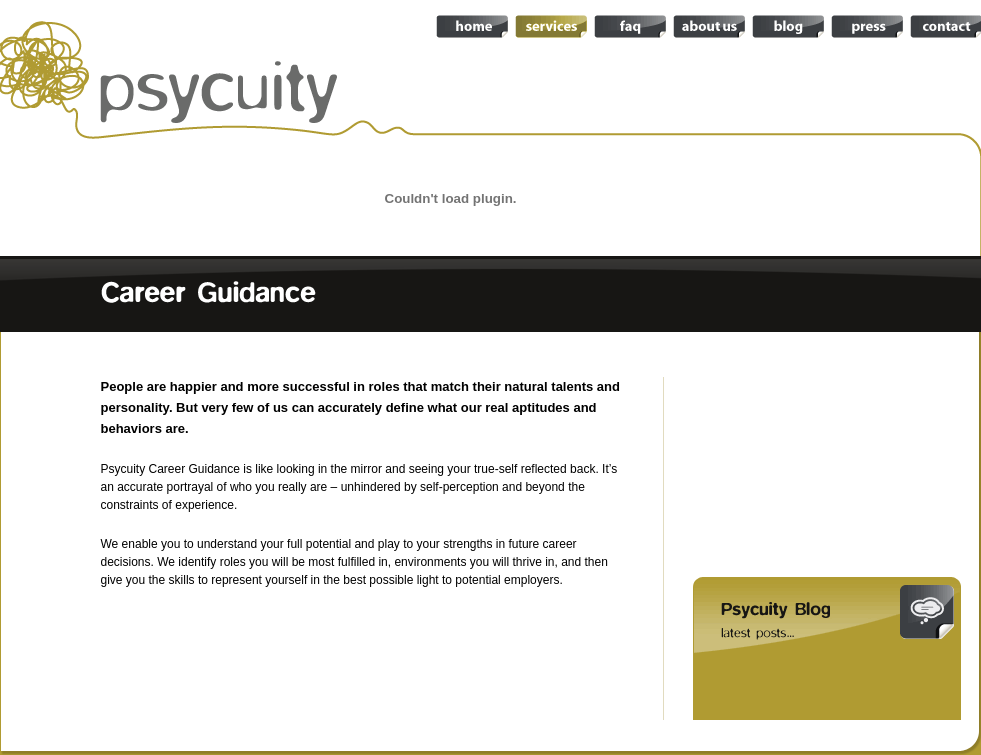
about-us (709, 26)
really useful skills (827, 542)
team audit (827, 392)
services (553, 26)
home (475, 26)
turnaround (827, 452)
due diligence (827, 422)
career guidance (827, 512)
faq (631, 26)
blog (787, 26)
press (865, 26)
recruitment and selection (827, 482)
